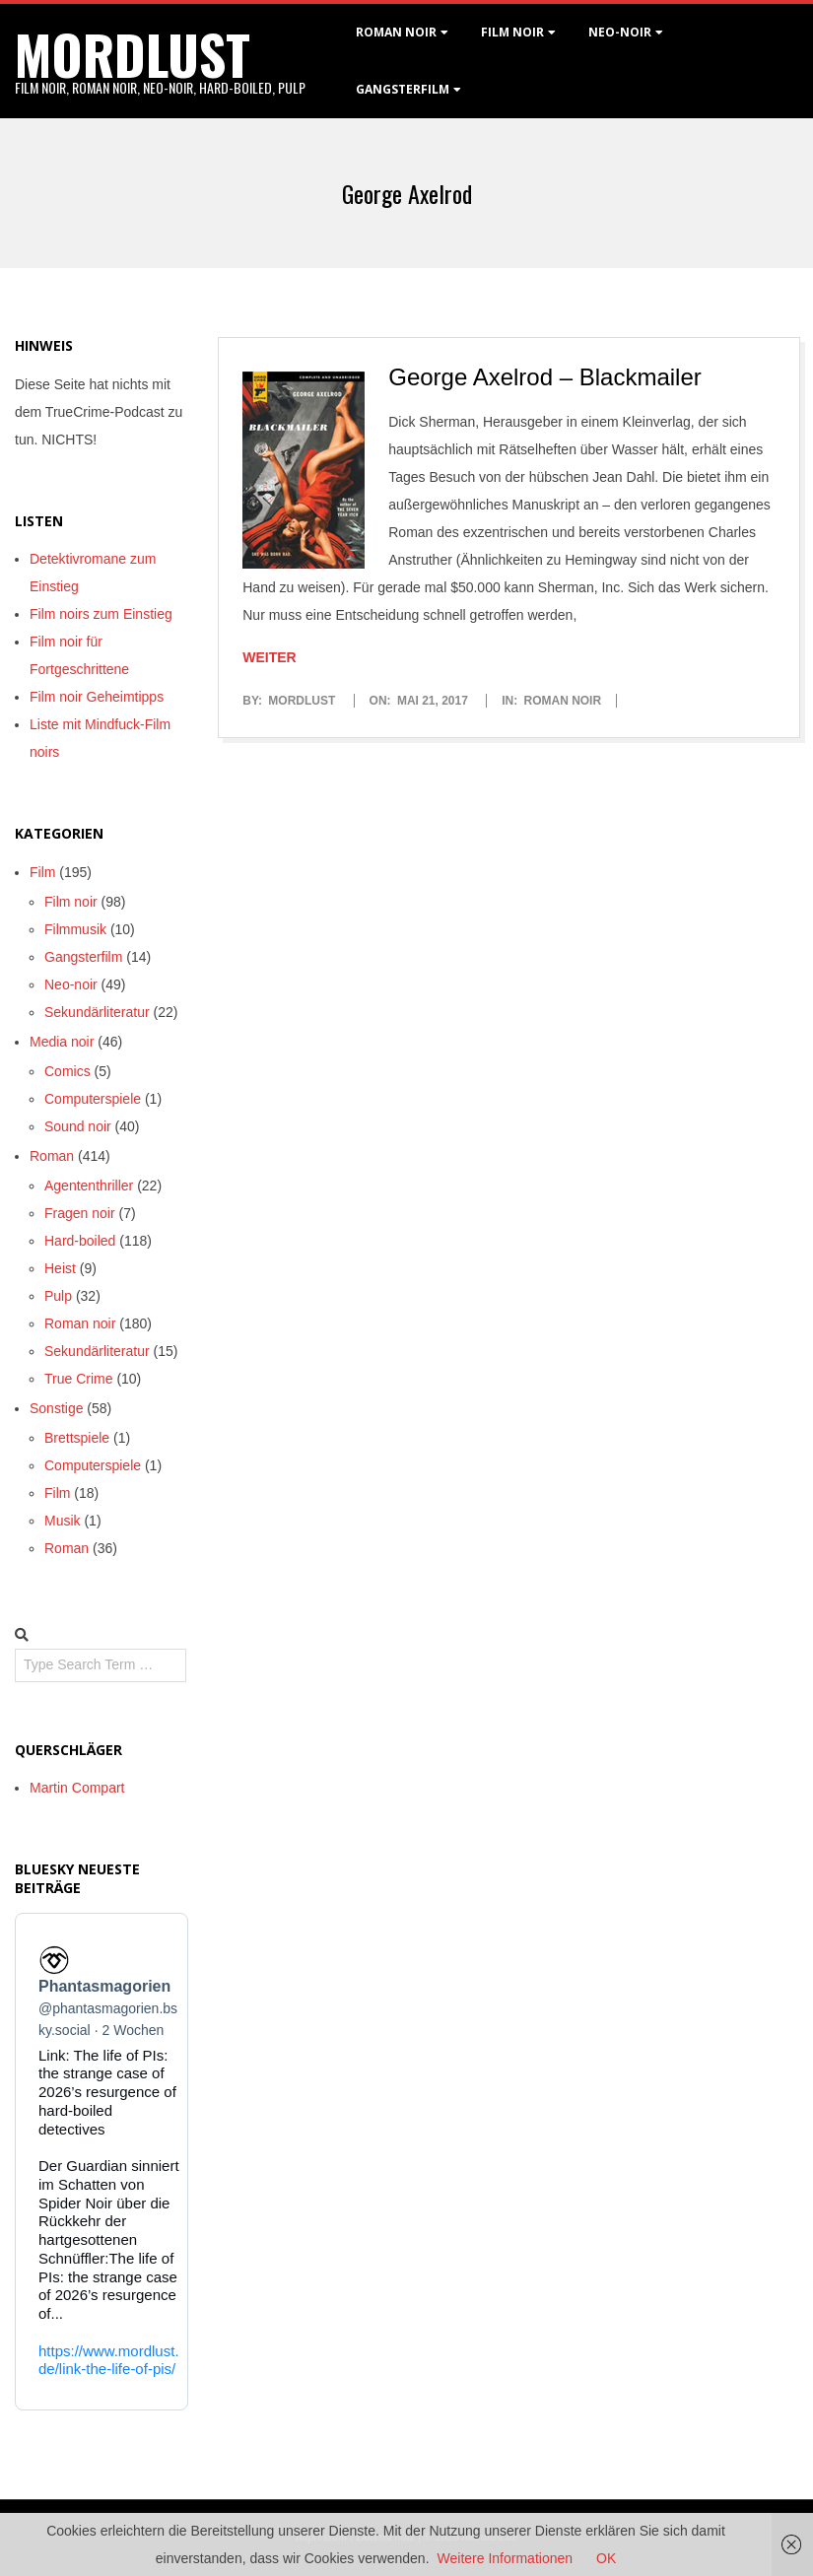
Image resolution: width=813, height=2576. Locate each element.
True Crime (78, 1379)
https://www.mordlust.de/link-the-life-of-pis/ (108, 2359)
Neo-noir (71, 984)
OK (606, 2558)
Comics (67, 1071)
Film (42, 872)
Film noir (512, 32)
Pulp (58, 1296)
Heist (60, 1268)
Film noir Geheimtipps (97, 697)
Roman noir (396, 32)
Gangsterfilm (402, 89)
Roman (52, 1156)
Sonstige (56, 1408)
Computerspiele (92, 1099)
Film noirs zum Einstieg (101, 614)
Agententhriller (88, 1185)
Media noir (62, 1042)
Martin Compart (77, 1788)
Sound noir (77, 1126)
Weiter (269, 657)
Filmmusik (75, 929)
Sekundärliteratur (97, 1012)
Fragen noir (79, 1213)
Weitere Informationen (505, 2558)
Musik (62, 1520)
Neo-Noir (619, 32)
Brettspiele (76, 1438)
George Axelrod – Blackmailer (544, 377)
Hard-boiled (79, 1241)
